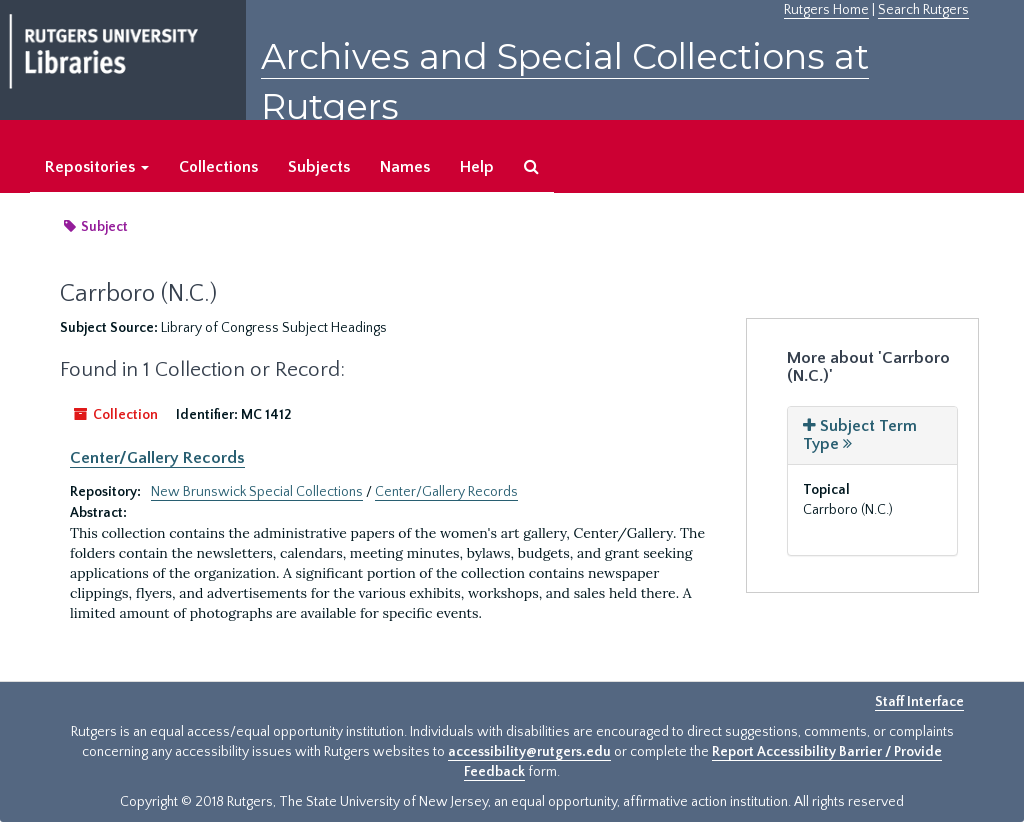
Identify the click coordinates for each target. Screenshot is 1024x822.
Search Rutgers (923, 10)
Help (477, 167)
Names (405, 167)
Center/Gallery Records (157, 458)
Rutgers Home (826, 10)
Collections (218, 167)
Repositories (97, 167)
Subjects (319, 167)
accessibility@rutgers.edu (529, 752)
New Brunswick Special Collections (257, 492)
